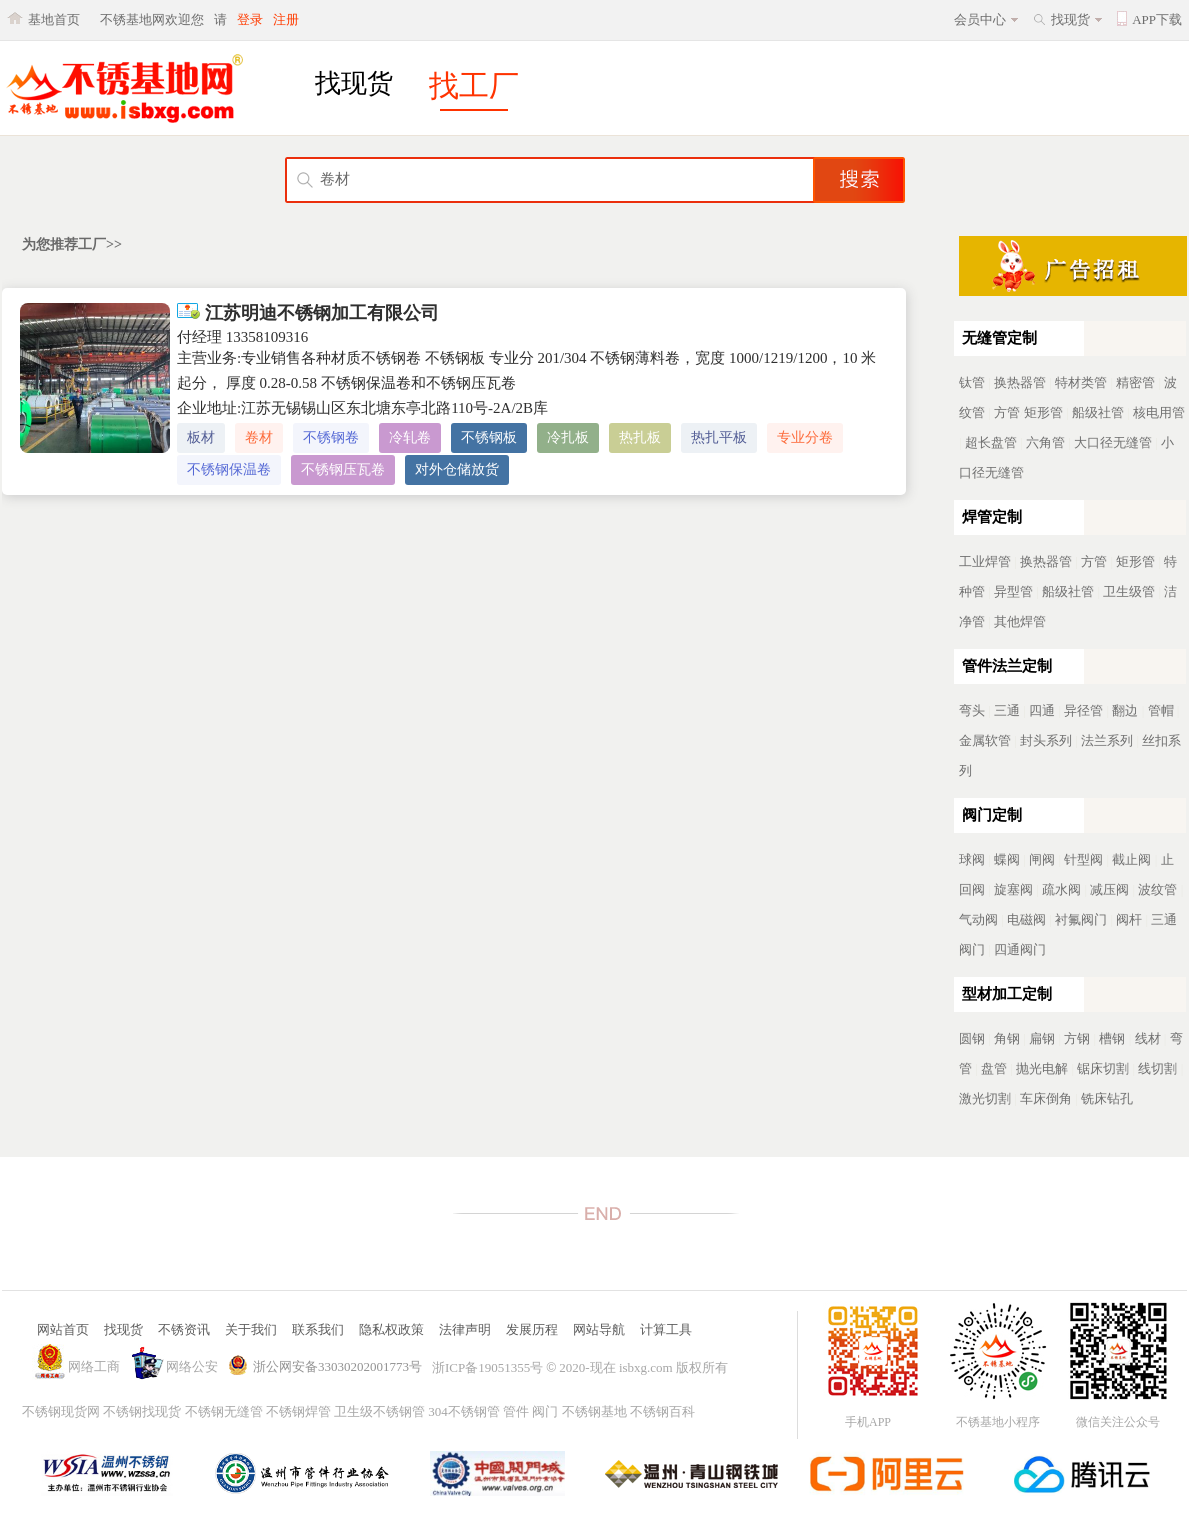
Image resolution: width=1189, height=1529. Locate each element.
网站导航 (599, 1329)
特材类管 (1081, 382)
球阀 (972, 859)
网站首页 (63, 1329)
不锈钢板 (489, 437)
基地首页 (54, 19)
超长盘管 (991, 442)
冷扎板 (568, 437)
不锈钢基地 (594, 1411)
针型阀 (1083, 859)
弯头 (972, 710)
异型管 (1013, 591)
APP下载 (1157, 19)
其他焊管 (1020, 621)
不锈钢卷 (331, 437)
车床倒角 (1046, 1098)
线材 (1148, 1038)
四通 (1042, 710)
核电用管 (1159, 412)
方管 (1007, 412)
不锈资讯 (184, 1329)
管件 (516, 1411)
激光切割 (985, 1098)
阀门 (545, 1411)
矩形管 (1043, 412)
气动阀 (978, 919)
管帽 (1161, 710)
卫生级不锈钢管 (379, 1411)
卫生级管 (1129, 591)
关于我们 (251, 1329)
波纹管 (1157, 889)
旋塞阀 (1013, 889)
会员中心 (980, 19)
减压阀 (1109, 889)
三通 (1007, 710)
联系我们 (318, 1329)
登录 (250, 19)
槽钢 (1112, 1038)
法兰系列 (1107, 740)
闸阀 (1042, 859)
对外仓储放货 (457, 469)
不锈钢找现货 (142, 1411)
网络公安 (192, 1366)
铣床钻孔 (1107, 1098)
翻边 (1125, 710)
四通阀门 (1020, 949)
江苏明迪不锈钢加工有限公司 (308, 313)
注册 (286, 19)
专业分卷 (805, 437)
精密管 (1135, 382)
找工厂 (474, 85)
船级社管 (1098, 412)
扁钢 (1042, 1038)
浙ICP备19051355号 (487, 1367)
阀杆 (1129, 919)
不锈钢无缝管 (224, 1411)
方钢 (1077, 1038)
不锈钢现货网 (61, 1411)
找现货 (1070, 19)
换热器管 (1020, 382)
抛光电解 (1042, 1068)
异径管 (1083, 710)
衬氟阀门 (1081, 919)
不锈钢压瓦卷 (343, 469)
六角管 (1045, 442)
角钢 (1007, 1038)
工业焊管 (985, 561)
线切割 (1157, 1068)
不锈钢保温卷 (229, 469)
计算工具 (666, 1329)
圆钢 (972, 1038)
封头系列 (1046, 740)
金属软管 (985, 740)
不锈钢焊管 (298, 1411)
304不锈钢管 (464, 1411)
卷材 (259, 437)
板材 (201, 437)
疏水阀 (1061, 889)
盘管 (994, 1068)
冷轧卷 (410, 437)
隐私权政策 (391, 1329)
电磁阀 (1026, 919)
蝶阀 (1007, 859)
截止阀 (1131, 859)
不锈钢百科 (662, 1411)
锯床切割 (1103, 1068)
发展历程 (532, 1329)
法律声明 (465, 1329)
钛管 (972, 382)
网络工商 (94, 1366)
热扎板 (640, 437)
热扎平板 (719, 437)
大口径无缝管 (1113, 442)
